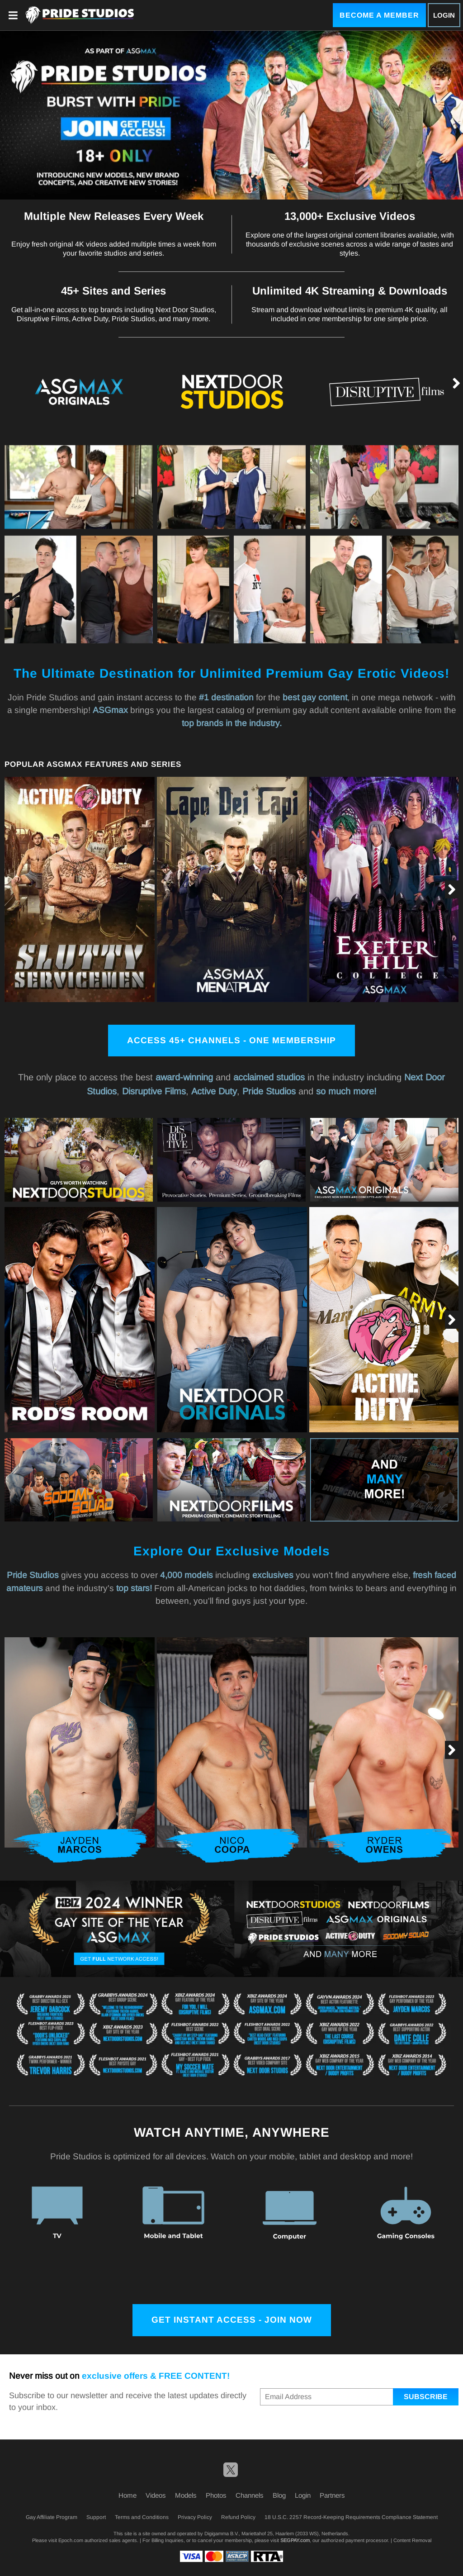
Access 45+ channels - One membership (231, 1040)
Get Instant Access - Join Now (231, 2319)
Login (444, 15)
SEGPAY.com (295, 2540)
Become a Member (379, 15)
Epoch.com (70, 2540)
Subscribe (426, 2396)
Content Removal (412, 2540)
